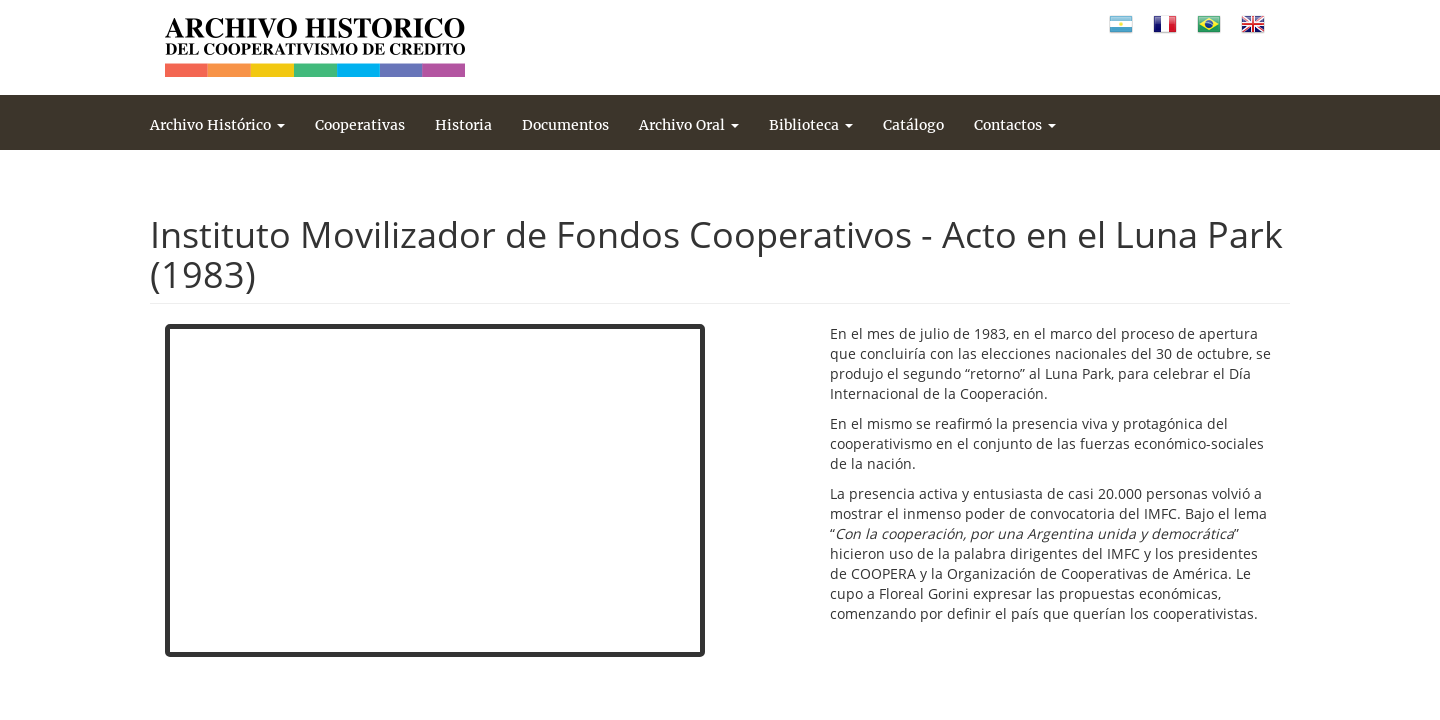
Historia (463, 125)
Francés (1165, 24)
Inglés (1253, 24)
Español (1121, 24)
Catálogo (913, 125)
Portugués (1209, 24)
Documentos (565, 125)
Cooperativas (360, 125)
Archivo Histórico (217, 125)
